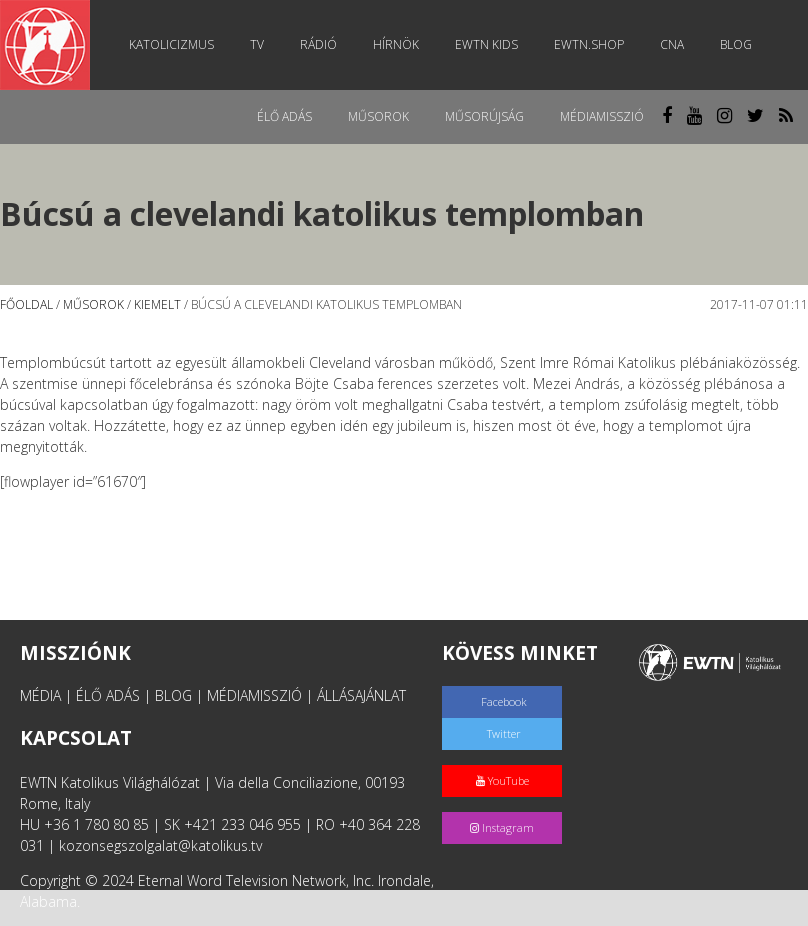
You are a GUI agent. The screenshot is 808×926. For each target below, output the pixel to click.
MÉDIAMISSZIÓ (254, 695)
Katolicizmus (171, 44)
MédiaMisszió (602, 116)
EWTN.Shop (589, 44)
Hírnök (396, 44)
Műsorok (378, 116)
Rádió (318, 44)
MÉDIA (40, 695)
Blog (736, 44)
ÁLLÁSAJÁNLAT (361, 695)
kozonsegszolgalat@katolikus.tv (160, 845)
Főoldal (26, 304)
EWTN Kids (486, 44)
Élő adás (284, 116)
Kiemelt (157, 304)
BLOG (173, 695)
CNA (672, 44)
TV (257, 44)
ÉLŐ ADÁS (108, 695)
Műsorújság (484, 116)
